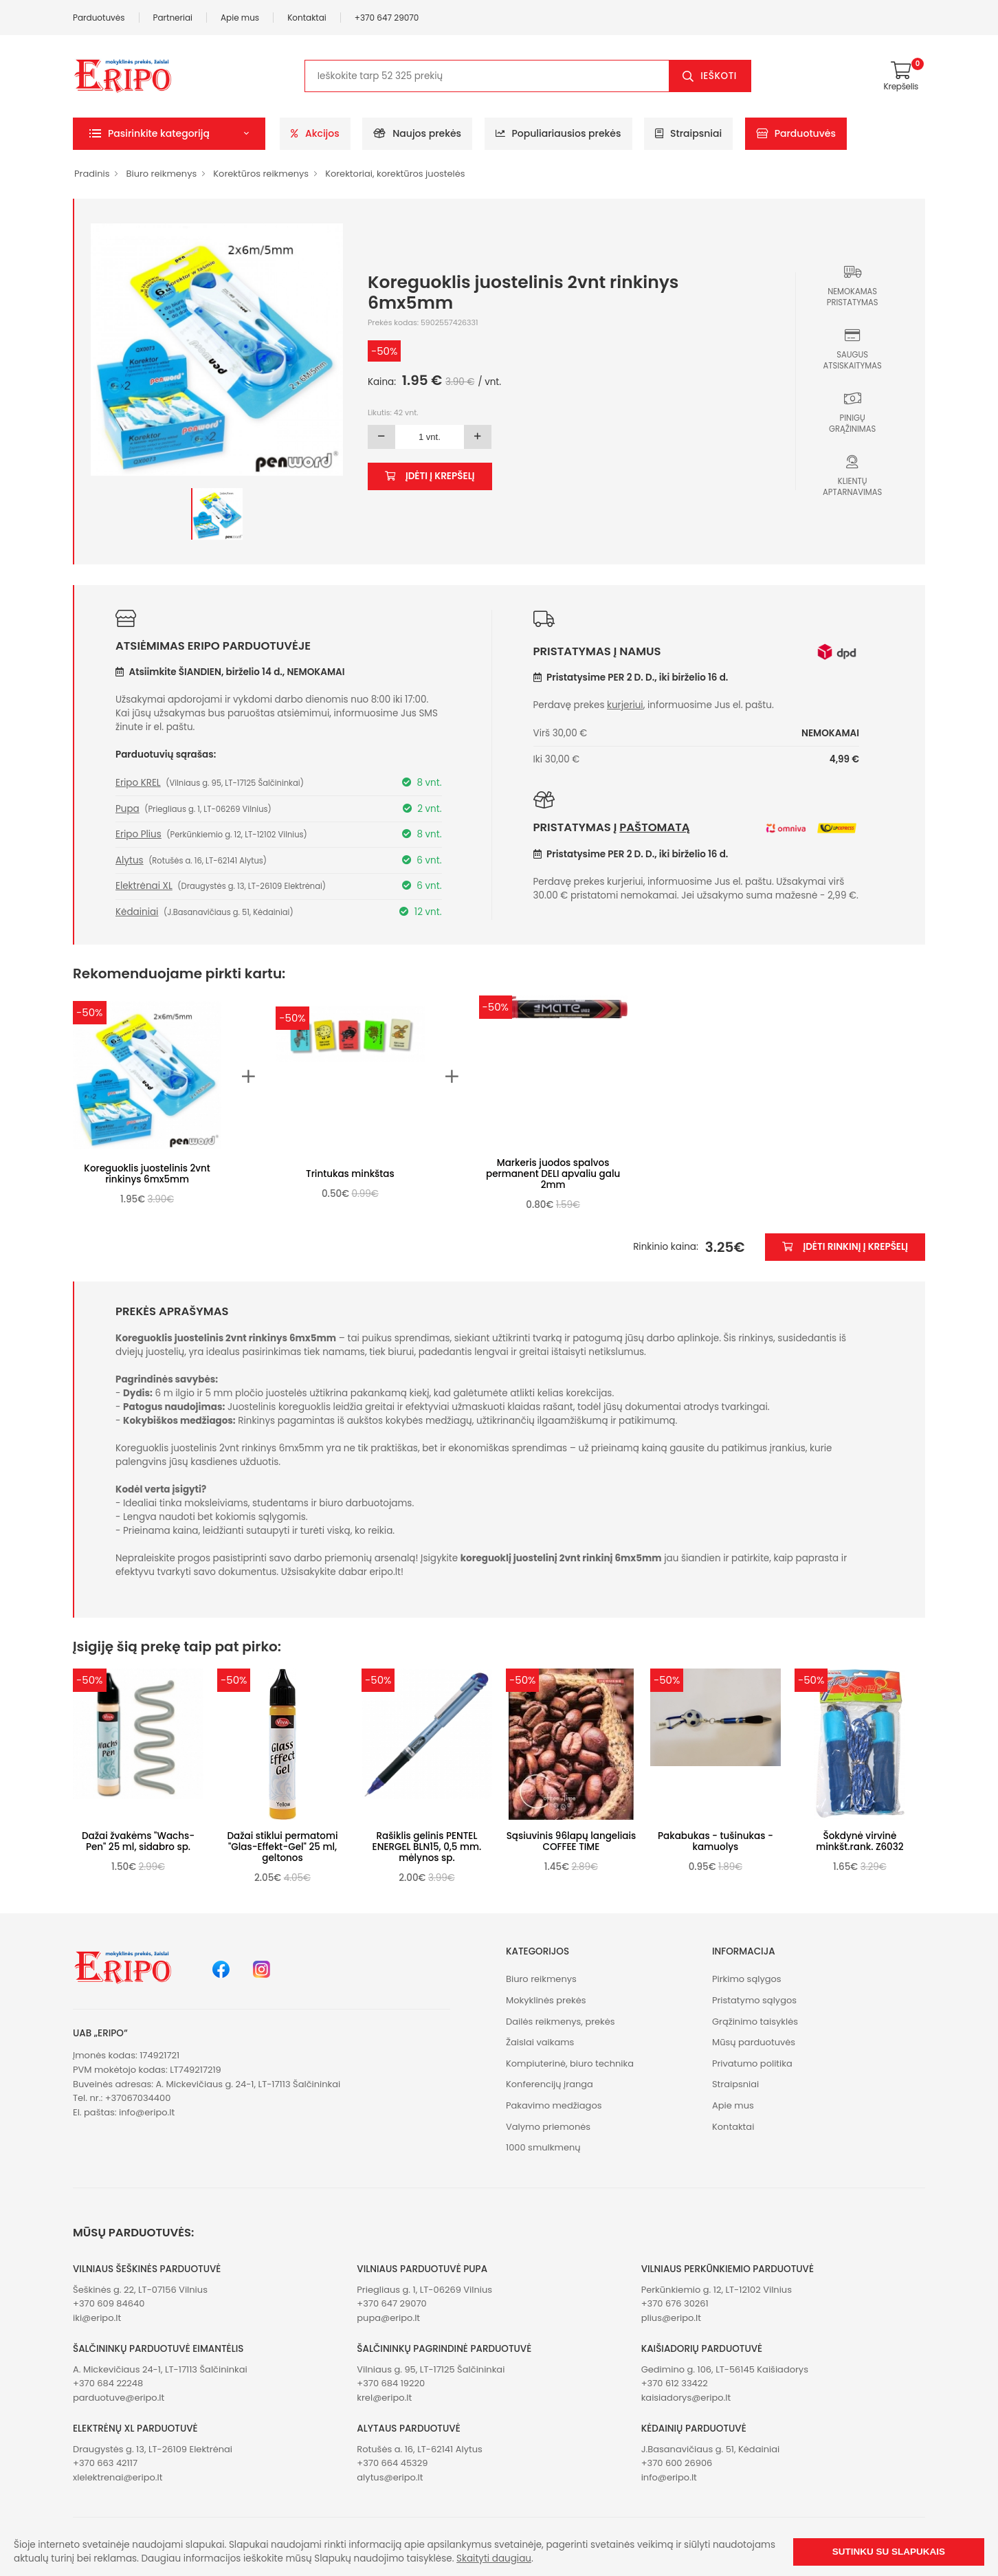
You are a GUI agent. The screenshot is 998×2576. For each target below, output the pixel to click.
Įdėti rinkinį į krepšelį (845, 1246)
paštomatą (654, 827)
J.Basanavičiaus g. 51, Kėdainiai (710, 2449)
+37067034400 (138, 2097)
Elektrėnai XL (144, 885)
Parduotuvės (99, 17)
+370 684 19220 (391, 2383)
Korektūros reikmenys (261, 173)
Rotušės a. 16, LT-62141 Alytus (419, 2449)
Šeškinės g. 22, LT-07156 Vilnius (140, 2289)
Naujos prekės (417, 133)
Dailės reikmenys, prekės (560, 2021)
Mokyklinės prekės (546, 2000)
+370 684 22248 (108, 2383)
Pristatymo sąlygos (754, 2000)
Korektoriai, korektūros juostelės (395, 173)
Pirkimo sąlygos (746, 1978)
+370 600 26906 (677, 2462)
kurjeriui (625, 705)
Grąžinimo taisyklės (755, 2021)
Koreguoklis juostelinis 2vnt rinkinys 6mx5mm (147, 1174)
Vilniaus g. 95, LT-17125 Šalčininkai (430, 2369)
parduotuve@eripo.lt (118, 2397)
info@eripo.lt (147, 2112)
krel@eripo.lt (384, 2397)
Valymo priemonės (548, 2126)
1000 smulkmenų (543, 2147)
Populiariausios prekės (558, 133)
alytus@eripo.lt (390, 2477)
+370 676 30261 (675, 2303)
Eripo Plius (138, 834)
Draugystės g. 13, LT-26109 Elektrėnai (152, 2449)
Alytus (129, 860)
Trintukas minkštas (350, 1173)
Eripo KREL (138, 782)
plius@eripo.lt (671, 2317)
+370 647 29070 (387, 17)
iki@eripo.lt (97, 2317)
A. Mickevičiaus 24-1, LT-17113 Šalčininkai (160, 2369)
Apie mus (240, 17)
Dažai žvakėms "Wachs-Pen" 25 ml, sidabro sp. (138, 1841)
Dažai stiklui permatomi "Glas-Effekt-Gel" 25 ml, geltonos (282, 1846)
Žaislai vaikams (540, 2042)
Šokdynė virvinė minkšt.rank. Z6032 (859, 1841)
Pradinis (91, 173)
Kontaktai (306, 17)
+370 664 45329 (392, 2462)
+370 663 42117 (105, 2462)
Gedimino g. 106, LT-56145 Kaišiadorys (724, 2369)
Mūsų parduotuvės (753, 2042)
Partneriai (173, 17)
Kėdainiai (136, 911)
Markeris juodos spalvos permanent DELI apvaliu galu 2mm (553, 1173)
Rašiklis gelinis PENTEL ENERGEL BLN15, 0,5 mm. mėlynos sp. (427, 1846)
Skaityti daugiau (493, 2558)
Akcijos (315, 133)
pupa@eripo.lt (388, 2317)
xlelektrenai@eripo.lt (117, 2477)
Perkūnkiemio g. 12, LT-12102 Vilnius (716, 2289)
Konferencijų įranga (549, 2084)
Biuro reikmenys (161, 173)
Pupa (127, 808)
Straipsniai (688, 133)
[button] (169, 134)
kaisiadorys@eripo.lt (686, 2397)
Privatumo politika (752, 2063)
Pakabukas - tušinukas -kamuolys (715, 1841)
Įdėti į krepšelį (430, 476)
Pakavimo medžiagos (554, 2105)
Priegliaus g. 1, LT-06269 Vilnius (424, 2289)
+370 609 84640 (108, 2303)
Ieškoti (718, 75)
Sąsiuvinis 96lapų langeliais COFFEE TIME (571, 1841)
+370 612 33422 (674, 2383)
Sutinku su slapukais (888, 2551)
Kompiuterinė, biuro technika (570, 2063)
